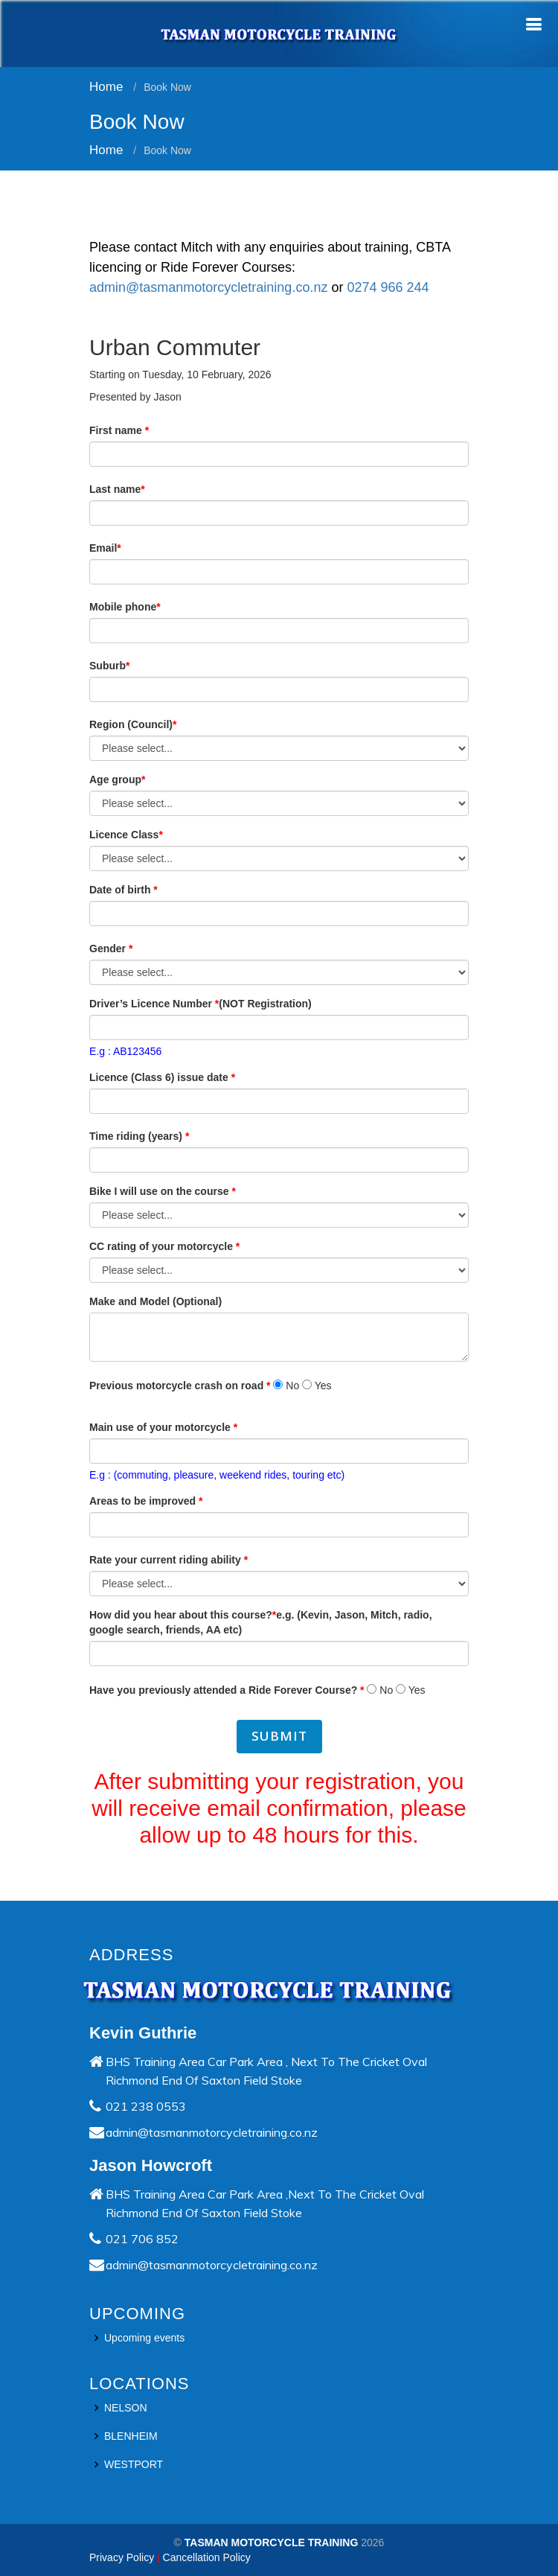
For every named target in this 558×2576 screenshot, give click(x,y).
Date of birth (123, 895)
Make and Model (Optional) (155, 1307)
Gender (110, 954)
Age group (117, 785)
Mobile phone (125, 612)
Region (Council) (132, 730)
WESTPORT (133, 2464)
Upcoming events (144, 2338)
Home (106, 87)
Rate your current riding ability (168, 1565)
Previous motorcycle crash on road (180, 1391)
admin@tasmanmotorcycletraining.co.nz (210, 292)
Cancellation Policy (207, 2557)
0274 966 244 (388, 292)
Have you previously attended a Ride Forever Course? (227, 1695)
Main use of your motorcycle (163, 1432)
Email (105, 553)
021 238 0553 (146, 2106)
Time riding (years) (139, 1141)
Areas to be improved (146, 1506)
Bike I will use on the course (162, 1196)
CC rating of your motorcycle (164, 1251)
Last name (117, 494)
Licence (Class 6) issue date (162, 1082)
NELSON (125, 2408)
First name (119, 435)
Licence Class (126, 840)
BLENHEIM (131, 2436)
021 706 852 (142, 2238)
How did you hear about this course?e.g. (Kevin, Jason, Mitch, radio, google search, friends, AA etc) (260, 1627)
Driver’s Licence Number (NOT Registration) (200, 1009)
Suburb (109, 671)
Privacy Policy (121, 2557)
